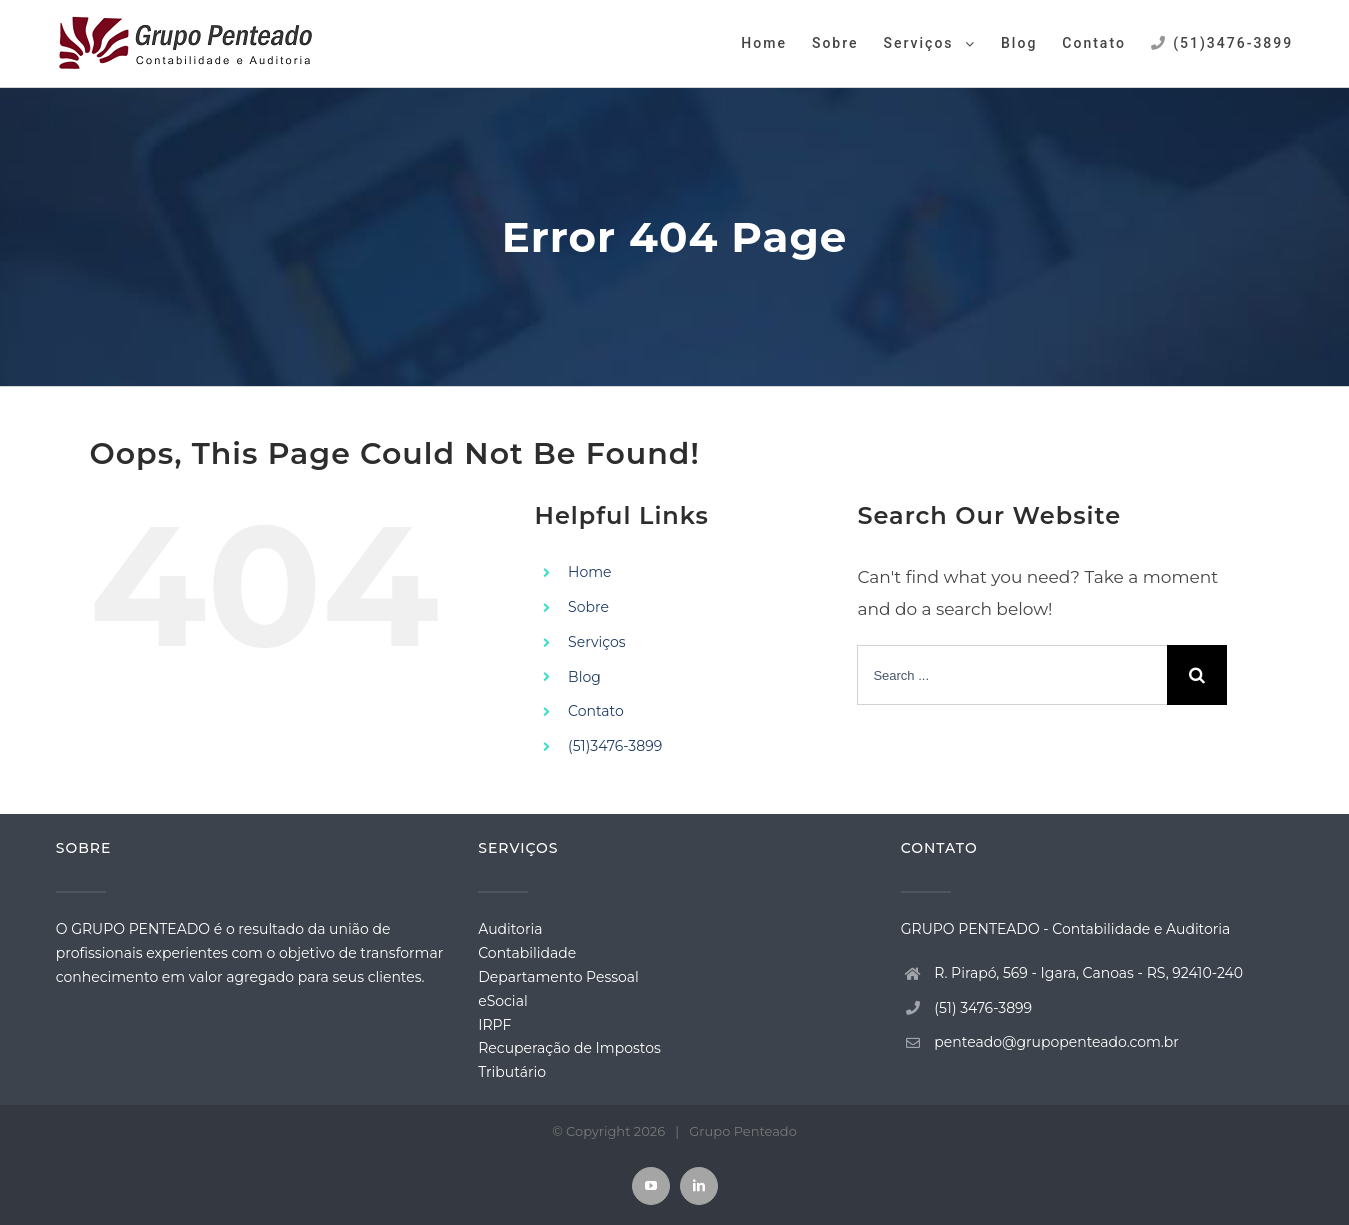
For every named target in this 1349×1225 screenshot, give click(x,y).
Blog (584, 677)
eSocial (502, 1001)
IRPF (494, 1025)
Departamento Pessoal (558, 977)
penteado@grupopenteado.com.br (1056, 1042)
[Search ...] (1012, 675)
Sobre (588, 607)
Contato (596, 711)
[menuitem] (776, 42)
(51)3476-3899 (615, 746)
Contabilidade (527, 953)
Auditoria (510, 929)
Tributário (512, 1072)
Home (589, 572)
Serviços (597, 642)
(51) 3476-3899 (983, 1008)
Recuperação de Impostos (569, 1048)
